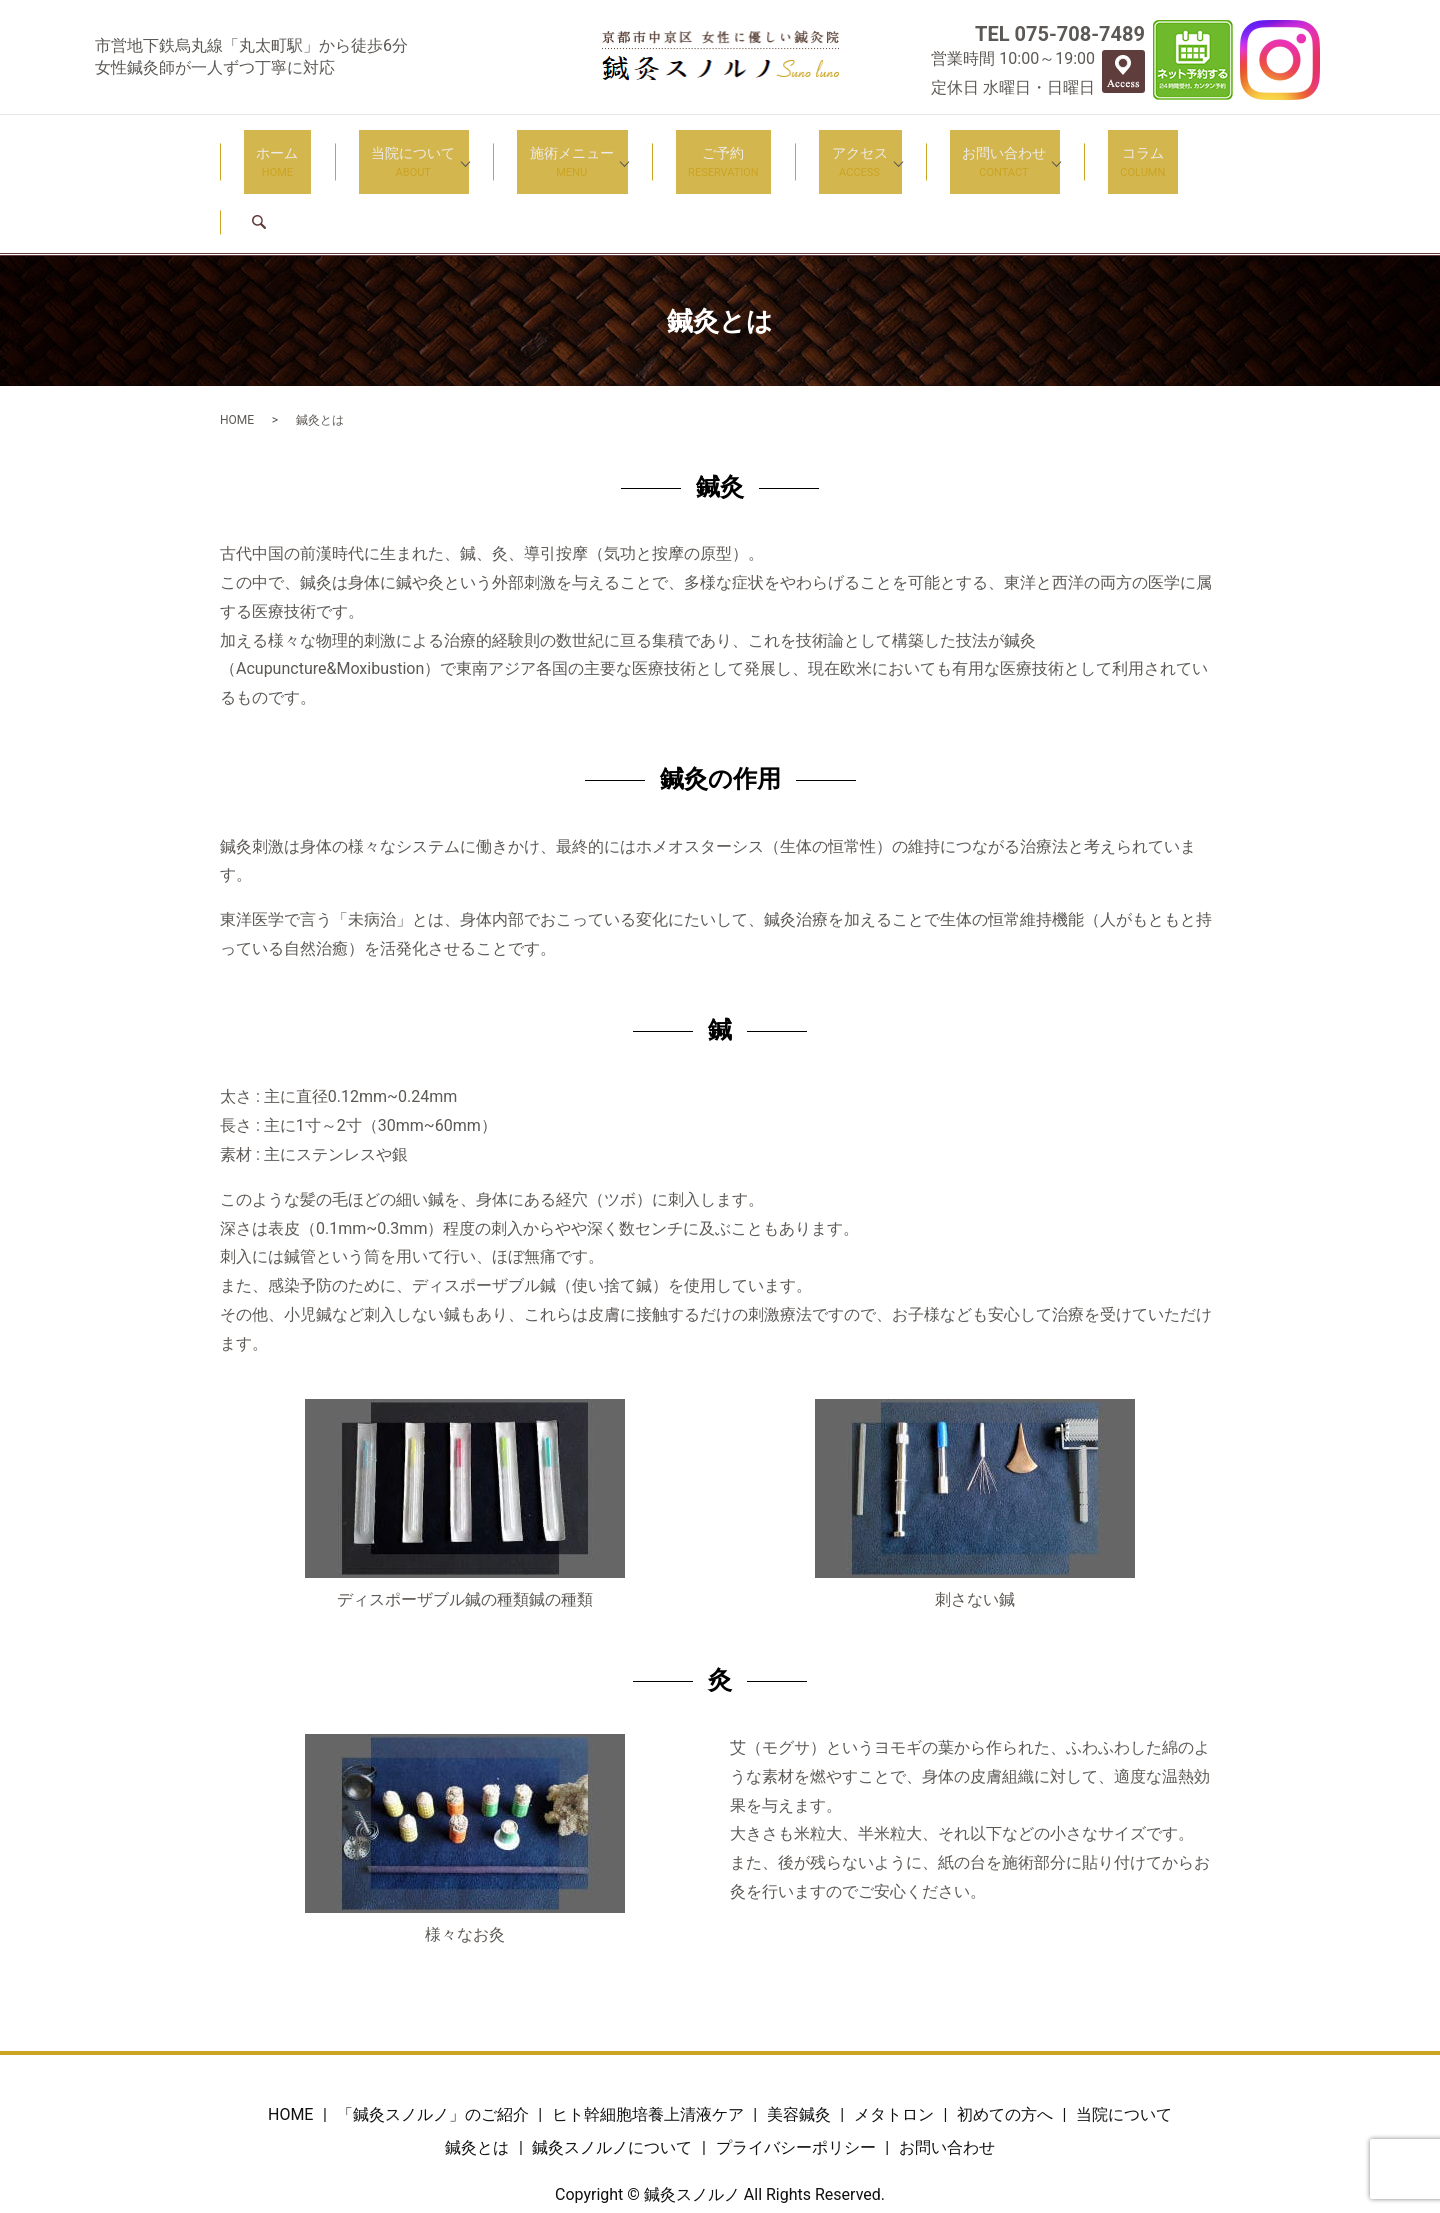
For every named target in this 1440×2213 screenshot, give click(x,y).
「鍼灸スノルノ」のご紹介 (433, 2040)
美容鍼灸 (799, 2040)
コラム (1063, 150)
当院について (408, 150)
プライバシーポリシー (796, 2074)
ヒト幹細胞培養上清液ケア (648, 2040)
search (1149, 148)
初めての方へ (1005, 2040)
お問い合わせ (937, 150)
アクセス (805, 150)
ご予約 (693, 150)
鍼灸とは (477, 2074)
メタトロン (894, 2040)
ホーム (297, 150)
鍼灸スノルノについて (612, 2074)
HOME (237, 346)
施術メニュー (554, 150)
